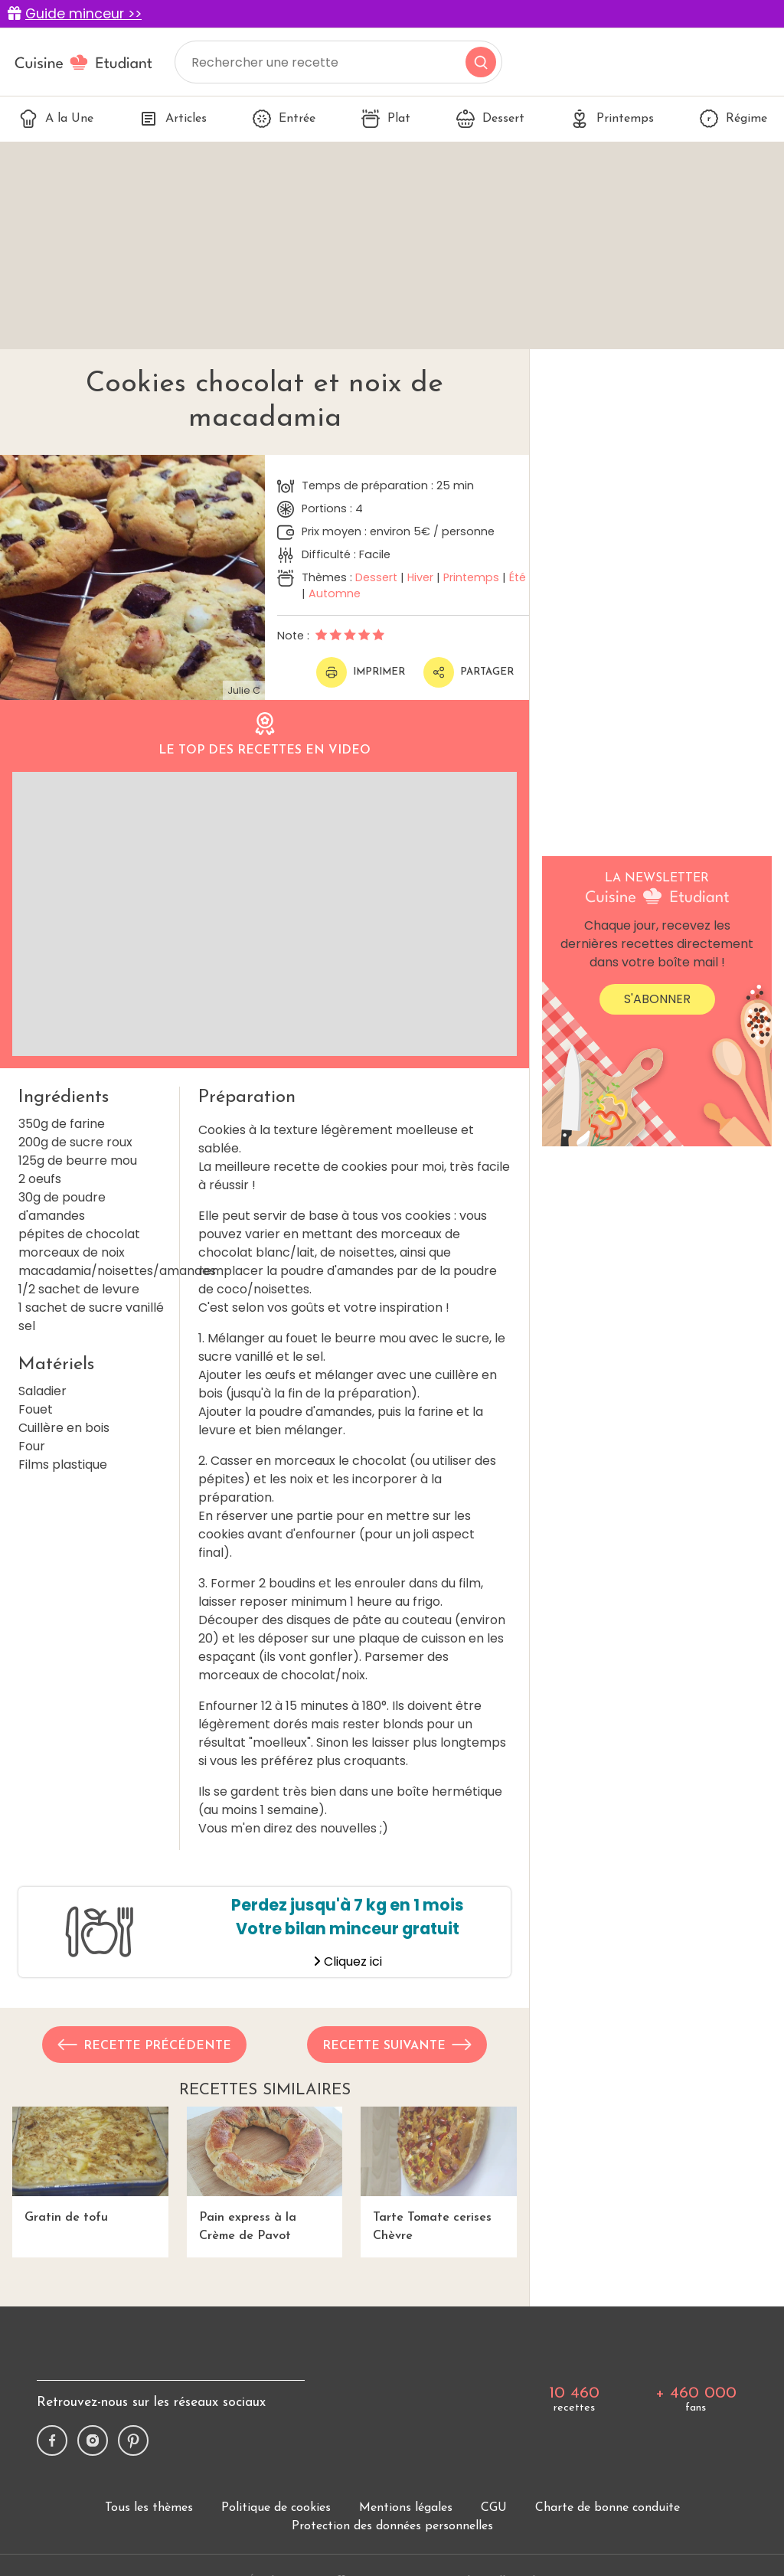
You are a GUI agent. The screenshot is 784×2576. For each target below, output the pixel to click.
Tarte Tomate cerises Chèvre (439, 2174)
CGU (494, 2508)
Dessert (490, 119)
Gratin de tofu (90, 2165)
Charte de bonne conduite (607, 2508)
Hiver (420, 577)
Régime (733, 119)
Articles (173, 119)
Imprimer (360, 672)
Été (517, 577)
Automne (335, 593)
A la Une (56, 119)
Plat (385, 119)
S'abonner (657, 999)
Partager (468, 672)
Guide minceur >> (83, 14)
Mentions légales (405, 2508)
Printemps (612, 119)
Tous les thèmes (149, 2508)
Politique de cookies (276, 2508)
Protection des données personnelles (392, 2526)
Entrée (284, 119)
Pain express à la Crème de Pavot (265, 2174)
